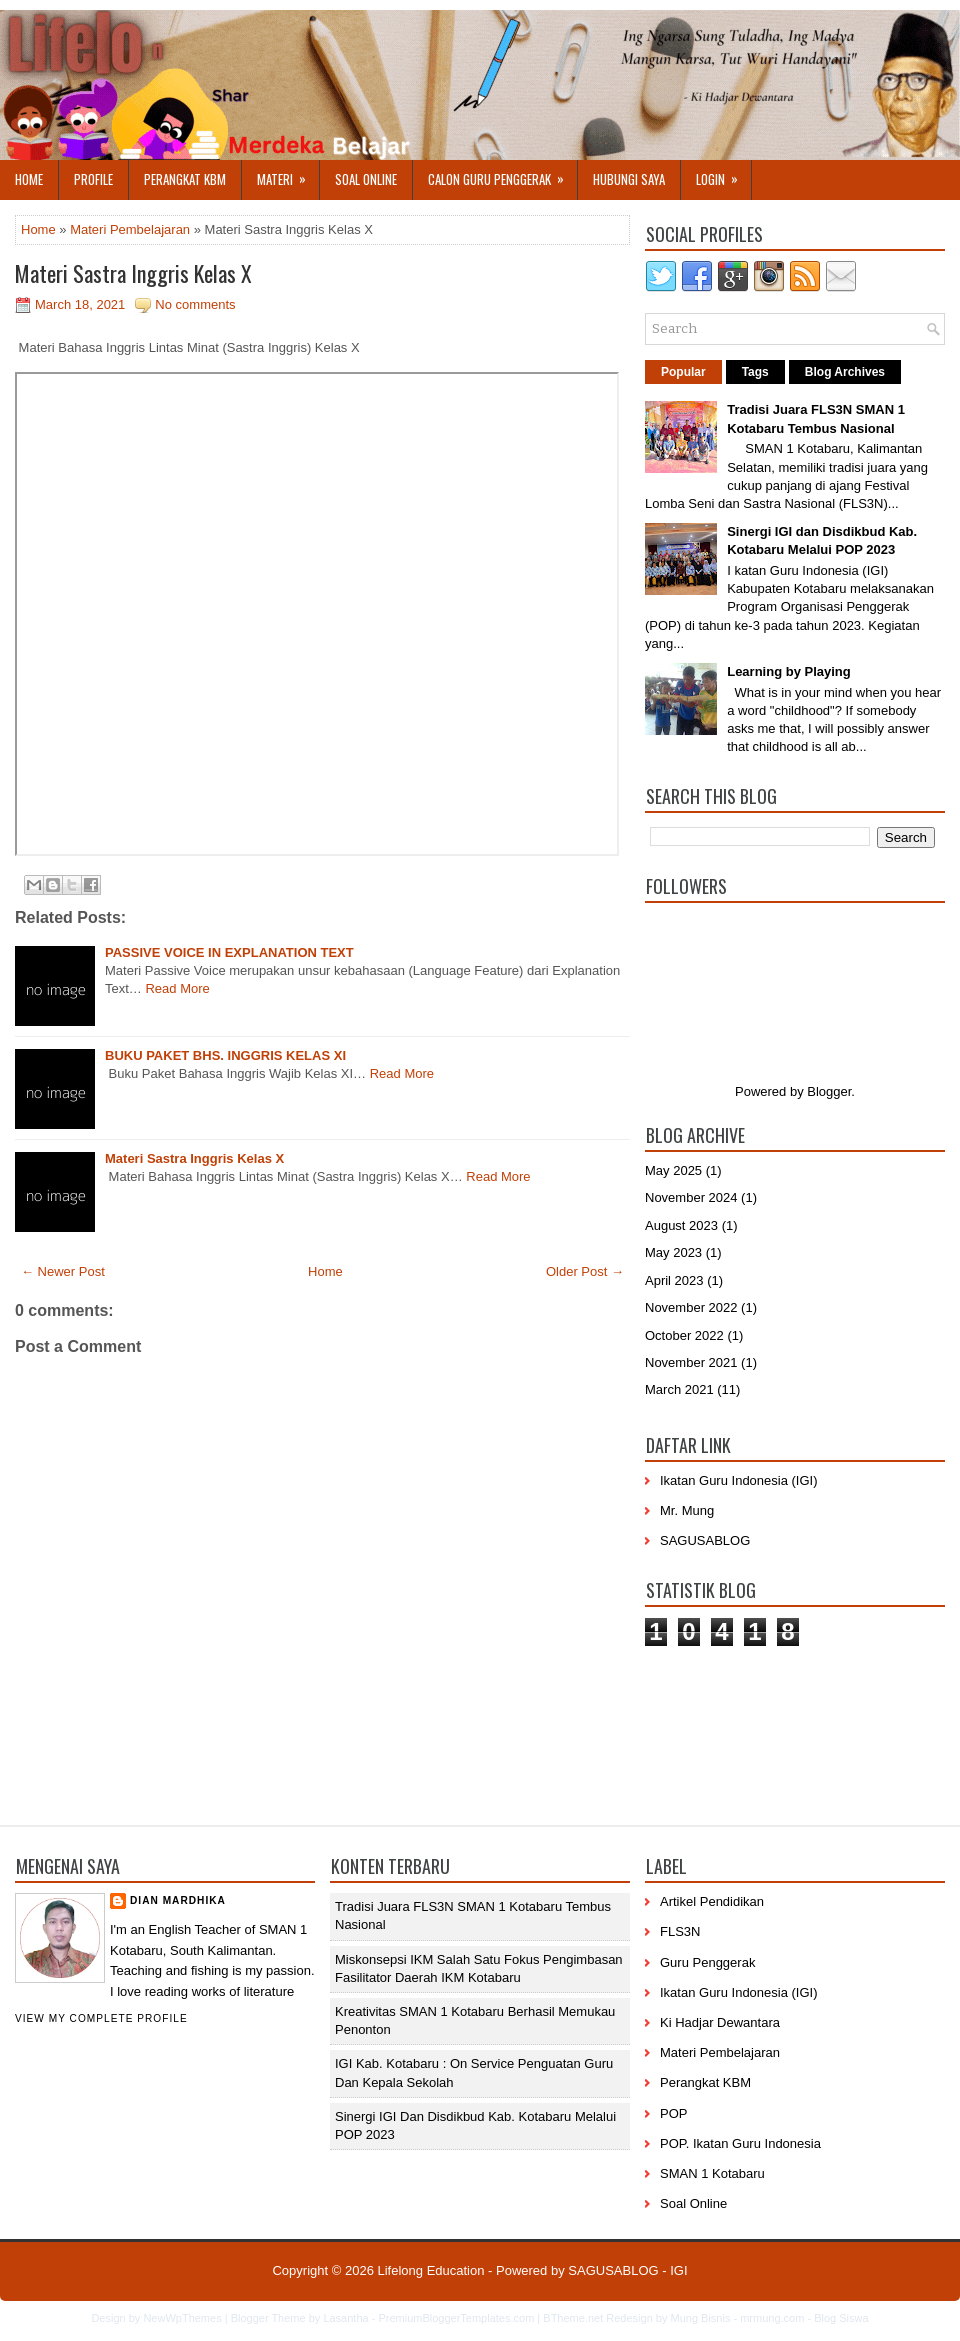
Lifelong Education (430, 2270)
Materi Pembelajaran (130, 229)
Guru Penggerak (707, 1962)
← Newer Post (63, 1271)
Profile (93, 179)
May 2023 (673, 1252)
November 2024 (691, 1197)
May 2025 (673, 1170)
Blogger (829, 1091)
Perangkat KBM (185, 179)
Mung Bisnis (700, 2318)
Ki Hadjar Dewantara (720, 2022)
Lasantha (345, 2318)
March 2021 (679, 1389)
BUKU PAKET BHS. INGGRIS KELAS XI (225, 1055)
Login (723, 174)
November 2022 (691, 1307)
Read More (177, 988)
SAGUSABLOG (705, 1540)
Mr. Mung (687, 1510)
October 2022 (684, 1335)
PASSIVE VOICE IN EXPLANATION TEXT (229, 952)
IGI (678, 2270)
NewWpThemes (182, 2318)
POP (673, 2113)
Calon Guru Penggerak (502, 174)
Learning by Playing (789, 671)
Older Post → (585, 1271)
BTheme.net (573, 2318)
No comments (195, 304)
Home (29, 179)
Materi (288, 174)
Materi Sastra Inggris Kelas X (133, 273)
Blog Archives (845, 372)
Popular (683, 372)
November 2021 (691, 1362)
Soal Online (366, 179)
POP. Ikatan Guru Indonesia (740, 2143)
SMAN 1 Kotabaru (712, 2173)
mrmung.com (772, 2318)
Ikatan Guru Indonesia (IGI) (739, 1480)
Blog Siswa (841, 2318)
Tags (755, 372)
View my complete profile (101, 2018)
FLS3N (680, 1931)
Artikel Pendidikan (712, 1901)
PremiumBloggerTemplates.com (456, 2318)
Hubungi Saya (629, 179)
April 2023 (674, 1280)
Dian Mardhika (178, 1900)
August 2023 (681, 1225)
